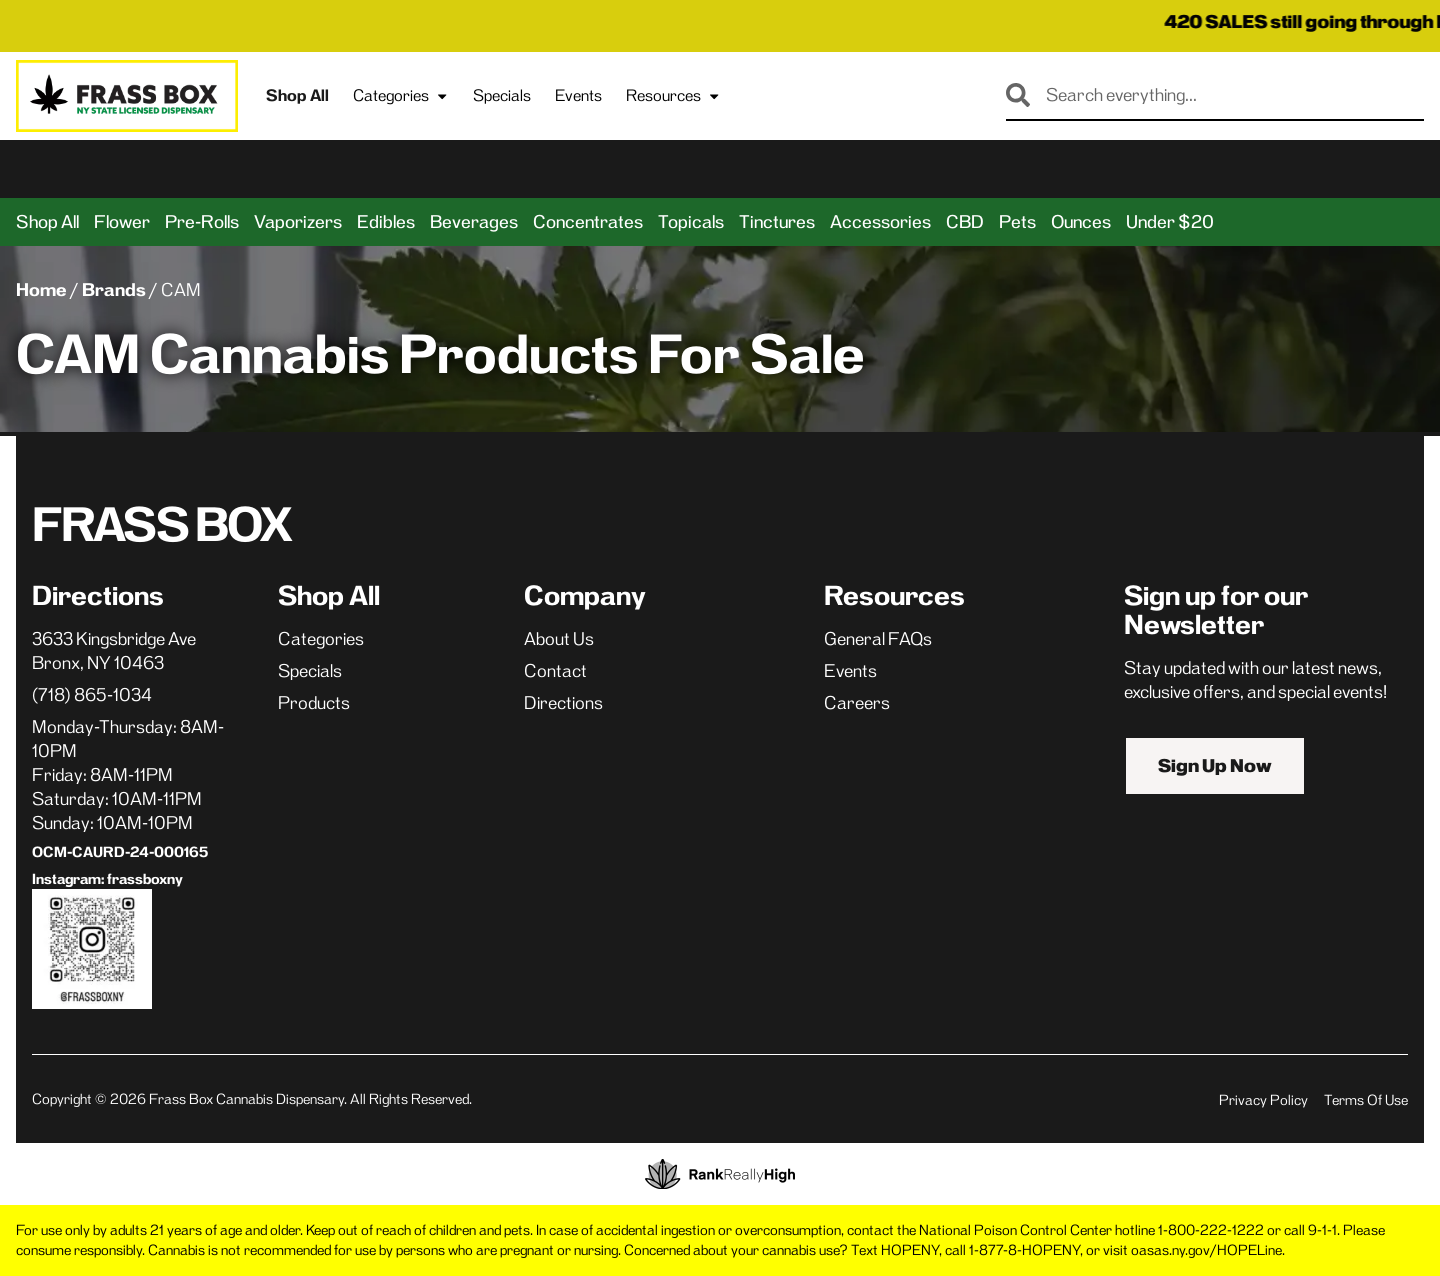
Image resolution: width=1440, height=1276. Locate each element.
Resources (673, 96)
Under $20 (1170, 222)
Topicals (691, 222)
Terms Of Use (1366, 1100)
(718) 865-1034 (92, 695)
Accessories (880, 222)
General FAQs (878, 639)
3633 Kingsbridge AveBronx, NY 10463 (114, 651)
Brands (114, 290)
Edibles (386, 222)
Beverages (474, 222)
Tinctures (777, 222)
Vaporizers (298, 222)
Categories (401, 96)
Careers (857, 703)
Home (41, 290)
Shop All (297, 95)
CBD (965, 222)
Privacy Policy (1263, 1100)
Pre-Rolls (202, 222)
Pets (1017, 222)
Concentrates (588, 222)
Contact (555, 671)
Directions (563, 703)
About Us (559, 639)
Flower (122, 222)
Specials (502, 95)
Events (578, 95)
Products (314, 703)
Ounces (1081, 222)
